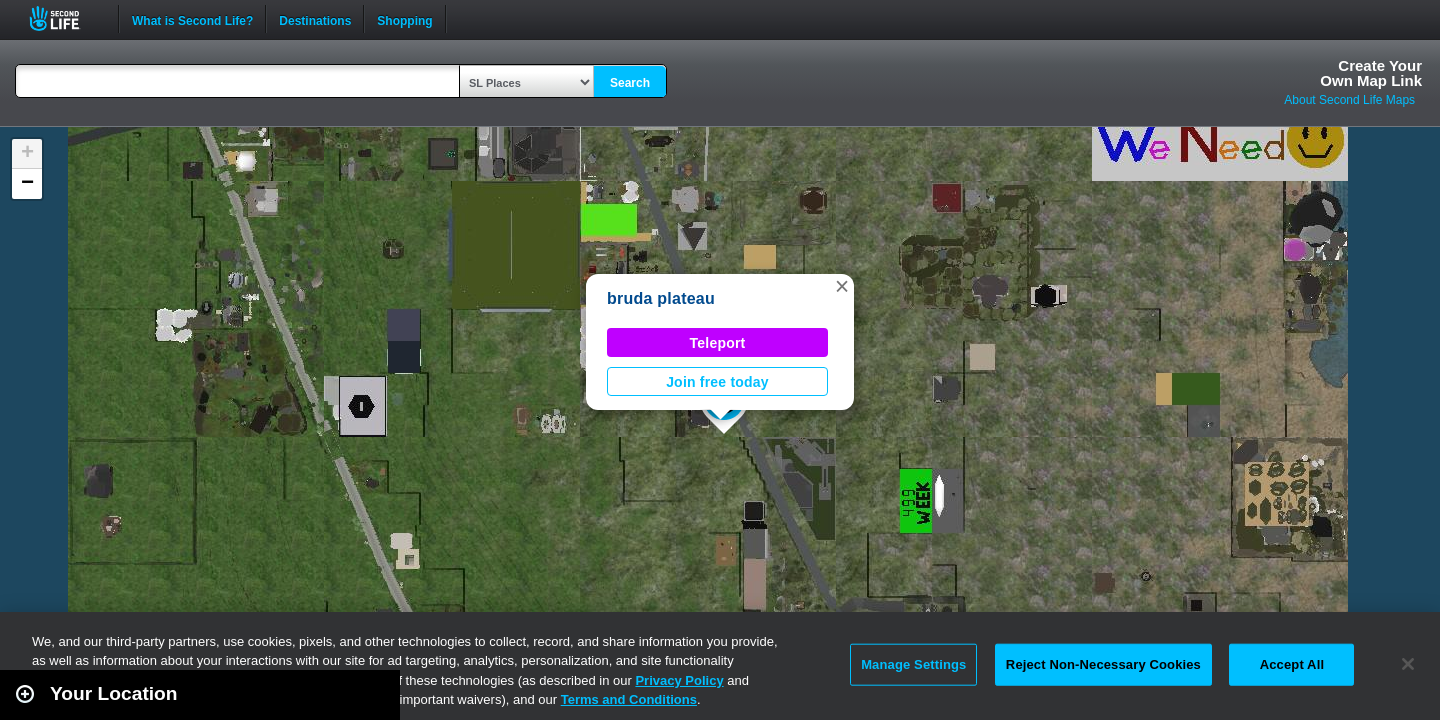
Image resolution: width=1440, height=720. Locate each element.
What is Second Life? (192, 19)
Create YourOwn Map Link (1371, 73)
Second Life (65, 18)
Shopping (404, 19)
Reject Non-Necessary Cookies (1103, 664)
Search (630, 83)
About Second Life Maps (1349, 100)
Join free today (717, 382)
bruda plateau (661, 298)
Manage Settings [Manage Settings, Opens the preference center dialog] (913, 664)
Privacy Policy (679, 680)
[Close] (1408, 664)
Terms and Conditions (629, 699)
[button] (842, 286)
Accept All (1292, 664)
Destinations (315, 19)
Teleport (718, 343)
